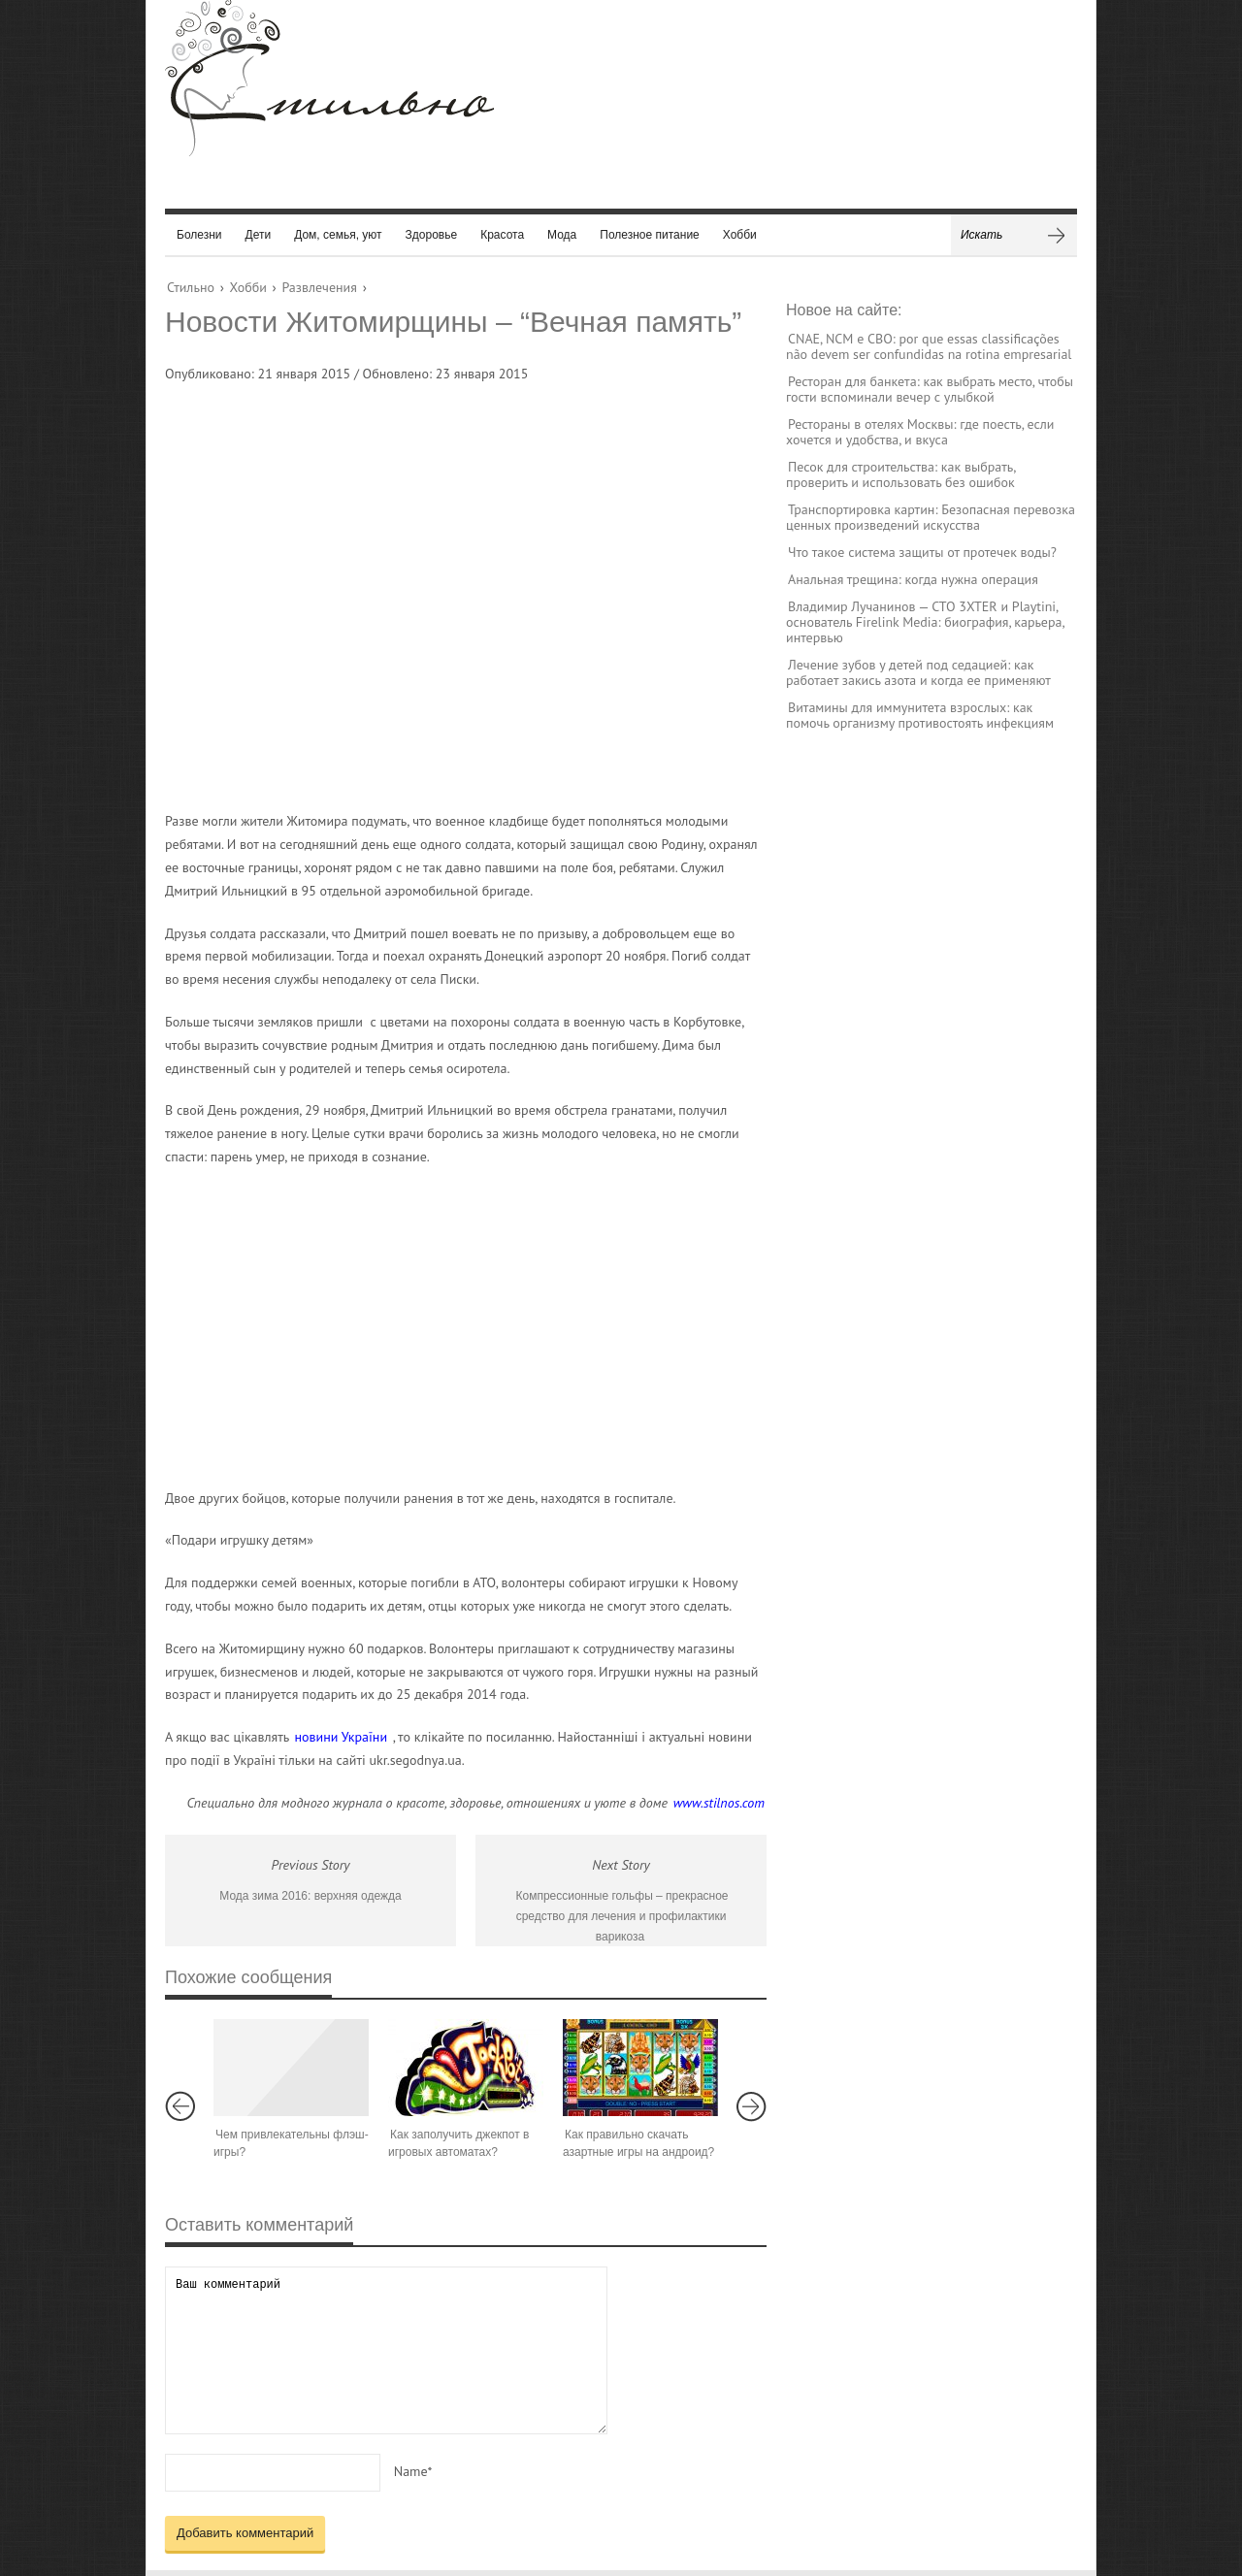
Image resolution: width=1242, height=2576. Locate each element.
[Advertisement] (446, 590)
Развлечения (318, 287)
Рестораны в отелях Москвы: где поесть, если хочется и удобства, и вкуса (920, 431)
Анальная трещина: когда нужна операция (913, 579)
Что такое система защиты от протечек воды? (922, 552)
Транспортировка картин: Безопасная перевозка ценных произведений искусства (930, 517)
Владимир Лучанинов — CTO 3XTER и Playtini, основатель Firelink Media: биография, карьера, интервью (925, 622)
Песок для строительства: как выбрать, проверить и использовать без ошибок (900, 474)
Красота (502, 235)
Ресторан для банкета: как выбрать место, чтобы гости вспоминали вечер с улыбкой (929, 389)
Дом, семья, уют (337, 235)
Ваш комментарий (386, 2350)
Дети (258, 235)
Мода (561, 235)
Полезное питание (650, 235)
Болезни (199, 235)
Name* (413, 2471)
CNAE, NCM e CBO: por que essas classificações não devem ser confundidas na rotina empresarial (928, 346)
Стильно (190, 287)
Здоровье (432, 235)
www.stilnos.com (719, 1802)
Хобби (740, 235)
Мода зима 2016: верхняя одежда (310, 1896)
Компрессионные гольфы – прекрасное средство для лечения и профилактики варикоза (621, 1915)
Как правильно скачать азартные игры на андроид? (638, 2143)
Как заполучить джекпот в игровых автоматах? (458, 2143)
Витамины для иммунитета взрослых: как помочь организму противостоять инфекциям (920, 715)
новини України (341, 1736)
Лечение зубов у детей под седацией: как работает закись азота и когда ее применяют (918, 672)
